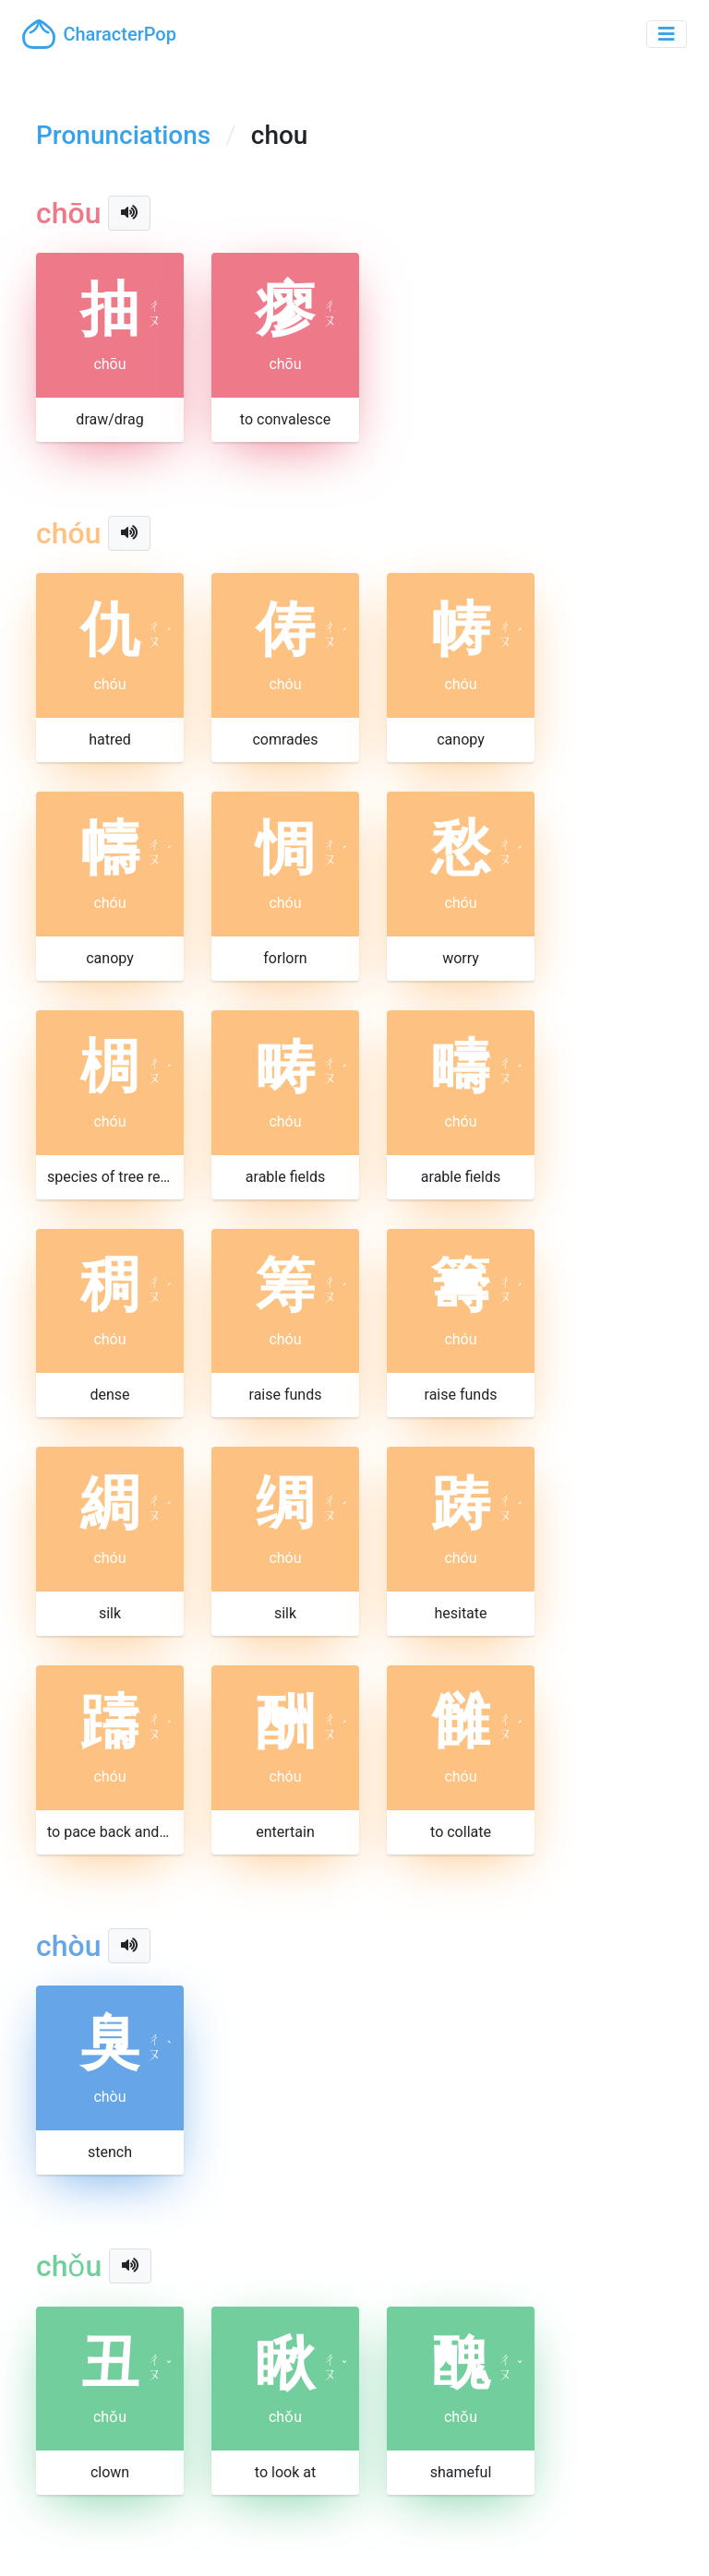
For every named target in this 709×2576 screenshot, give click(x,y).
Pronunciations (123, 135)
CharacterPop (99, 34)
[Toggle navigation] (666, 34)
